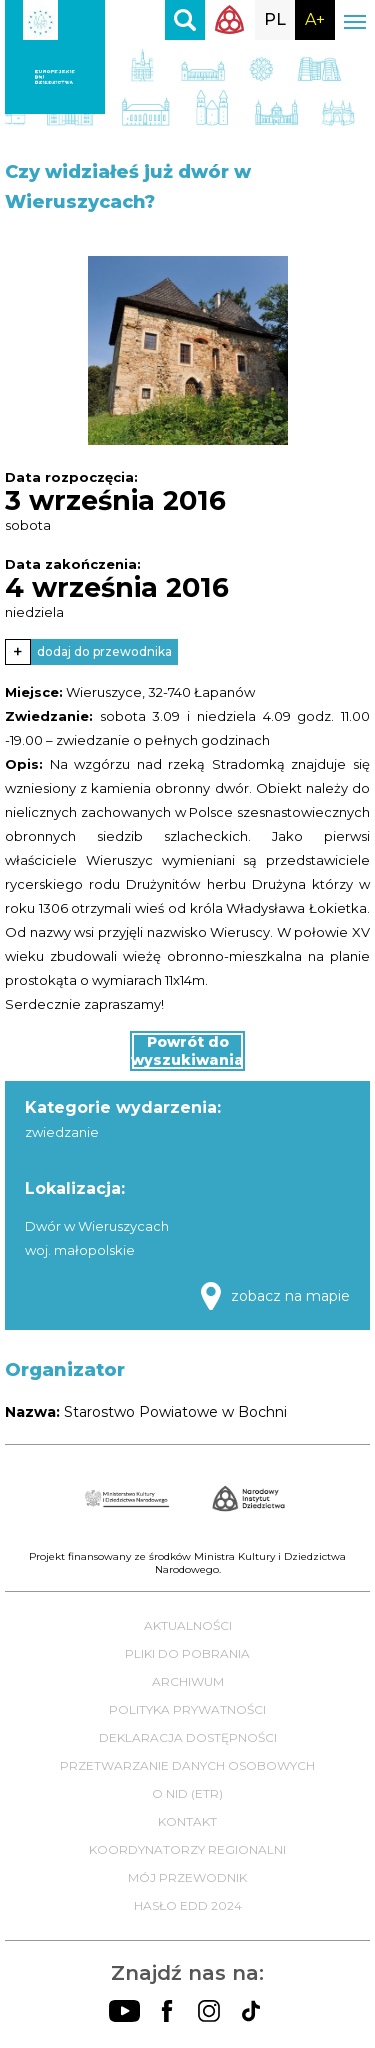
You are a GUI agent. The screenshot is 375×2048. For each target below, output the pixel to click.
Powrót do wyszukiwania (187, 1051)
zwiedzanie (62, 1132)
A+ (315, 19)
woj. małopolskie (80, 1250)
